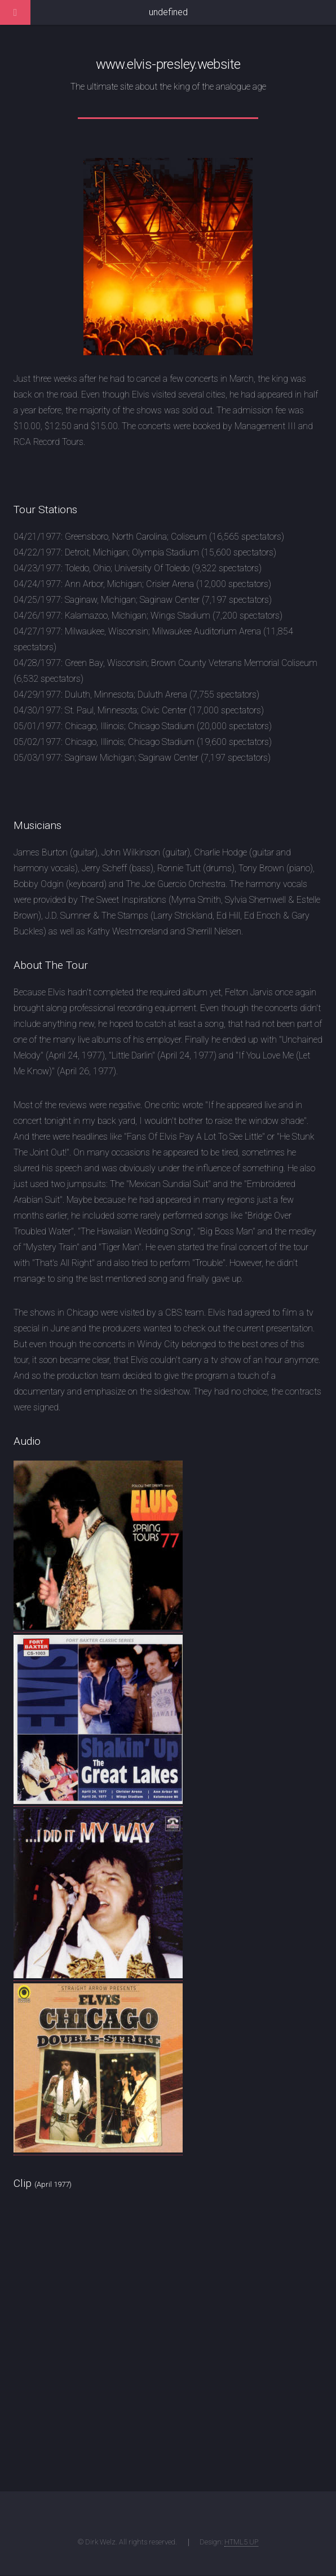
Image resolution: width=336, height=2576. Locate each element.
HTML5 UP (241, 2542)
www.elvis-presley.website (168, 64)
